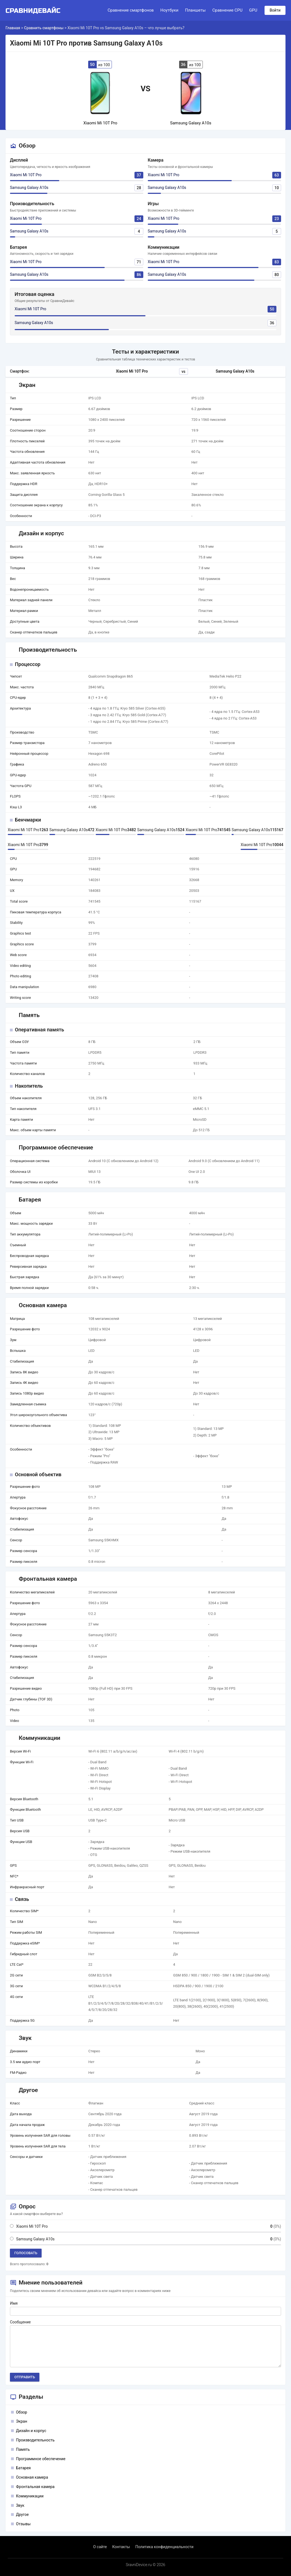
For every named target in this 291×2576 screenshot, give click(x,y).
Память (23, 2449)
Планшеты (195, 10)
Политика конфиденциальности (164, 2547)
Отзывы (23, 2524)
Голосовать (25, 2253)
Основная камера (32, 2477)
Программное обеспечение (41, 2459)
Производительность (35, 2440)
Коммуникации (30, 2496)
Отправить (24, 2377)
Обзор (21, 2412)
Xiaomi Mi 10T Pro (26, 175)
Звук (20, 2505)
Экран (21, 2421)
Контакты (121, 2547)
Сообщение (20, 2322)
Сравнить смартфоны (43, 28)
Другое (22, 2514)
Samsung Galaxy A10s (29, 187)
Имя (14, 2303)
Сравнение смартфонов (130, 10)
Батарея (23, 2468)
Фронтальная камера (35, 2486)
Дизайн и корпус (31, 2430)
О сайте (100, 2547)
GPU (253, 10)
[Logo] (35, 10)
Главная (13, 28)
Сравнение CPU (227, 10)
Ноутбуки (169, 10)
